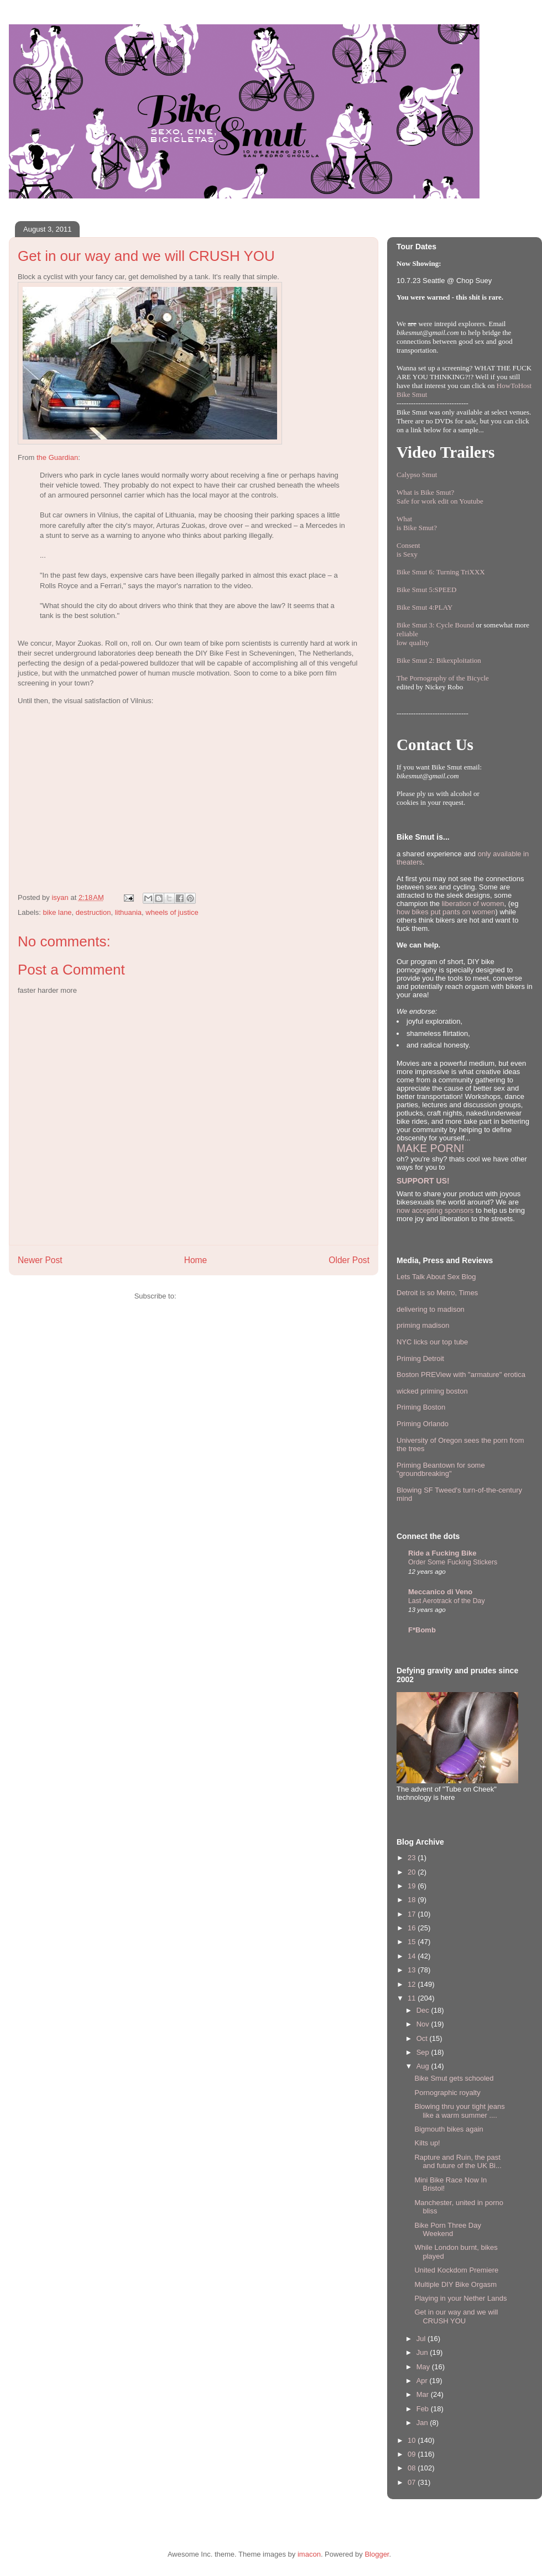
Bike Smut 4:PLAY (424, 607)
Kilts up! (427, 2143)
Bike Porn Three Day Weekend (447, 2229)
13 (413, 1970)
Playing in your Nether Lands (460, 2298)
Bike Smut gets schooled (453, 2078)
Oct (423, 2038)
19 (413, 1886)
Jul (422, 2338)
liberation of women (473, 903)
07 (413, 2482)
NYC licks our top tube (432, 1342)
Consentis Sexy (408, 549)
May (424, 2367)
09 (413, 2454)
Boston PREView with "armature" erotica (461, 1374)
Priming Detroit (420, 1358)
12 (413, 1984)
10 (413, 2440)
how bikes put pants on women (446, 912)
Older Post (349, 1260)
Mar (423, 2394)
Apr (423, 2380)
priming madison (423, 1325)
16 (413, 1928)
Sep (423, 2052)
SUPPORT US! (423, 1180)
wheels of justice (171, 912)
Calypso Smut (417, 474)
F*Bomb (422, 1630)
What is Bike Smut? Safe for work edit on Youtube (440, 496)
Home (195, 1260)
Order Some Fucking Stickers (452, 1562)
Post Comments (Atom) (215, 1296)
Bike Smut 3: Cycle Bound (435, 625)
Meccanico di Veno (440, 1592)
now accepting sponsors (435, 1210)
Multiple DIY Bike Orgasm (455, 2284)
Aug (423, 2066)
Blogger (376, 2554)
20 (413, 1872)
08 (413, 2468)
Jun (423, 2352)
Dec (423, 2010)
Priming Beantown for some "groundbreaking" (441, 1469)
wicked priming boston (432, 1391)
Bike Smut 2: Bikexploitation (439, 660)
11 (413, 1998)
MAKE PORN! (430, 1148)
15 (413, 1942)
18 (413, 1900)
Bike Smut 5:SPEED (426, 589)
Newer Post (40, 1260)
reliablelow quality (413, 638)
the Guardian (57, 457)
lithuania (128, 912)
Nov (423, 2024)
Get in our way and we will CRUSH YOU (456, 2316)
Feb (423, 2409)
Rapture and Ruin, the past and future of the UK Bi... (457, 2161)
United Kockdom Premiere (456, 2270)
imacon (309, 2554)
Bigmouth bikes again (448, 2129)
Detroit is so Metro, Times (437, 1293)
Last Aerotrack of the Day (446, 1601)
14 (413, 1956)
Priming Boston (421, 1407)
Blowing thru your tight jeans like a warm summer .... (459, 2110)
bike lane (57, 912)
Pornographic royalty (447, 2092)
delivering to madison (431, 1309)
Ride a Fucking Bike (442, 1553)
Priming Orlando (423, 1424)
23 (413, 1858)
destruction (93, 912)
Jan (423, 2422)
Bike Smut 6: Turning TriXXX (441, 572)
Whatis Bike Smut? (417, 523)
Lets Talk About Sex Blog (436, 1277)
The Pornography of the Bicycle (443, 678)
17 (413, 1914)
